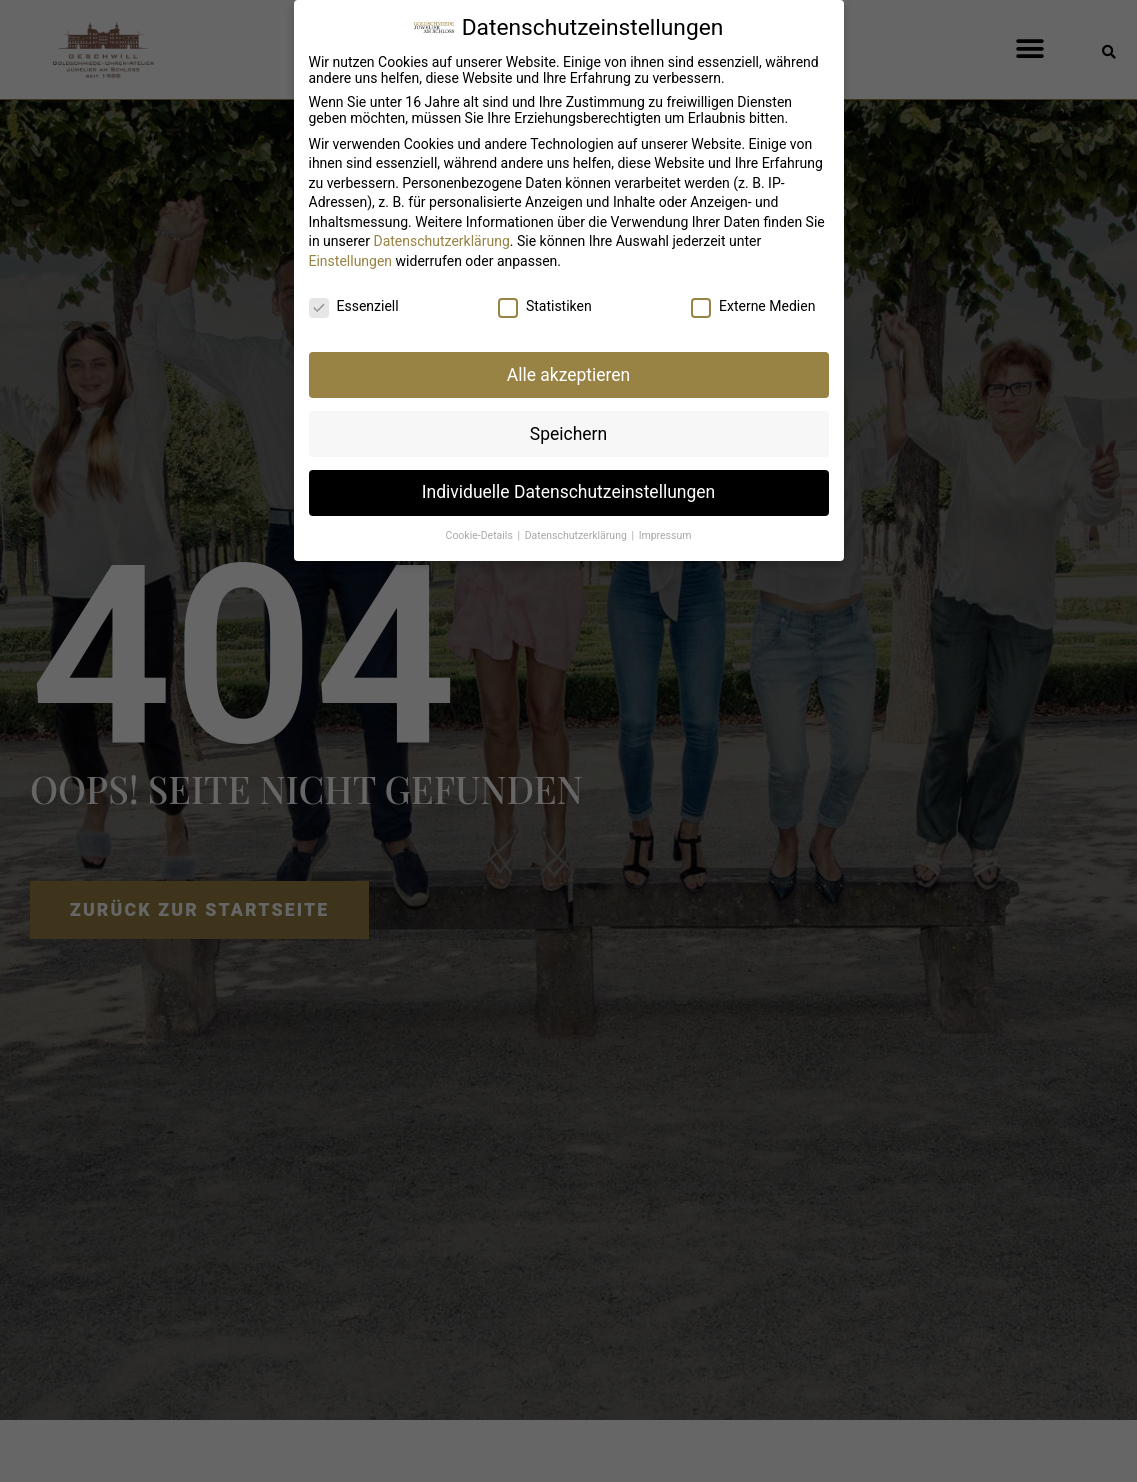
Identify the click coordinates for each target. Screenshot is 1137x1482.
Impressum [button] (665, 528)
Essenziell (354, 298)
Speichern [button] (568, 426)
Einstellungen (351, 254)
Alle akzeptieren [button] (569, 367)
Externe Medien (753, 298)
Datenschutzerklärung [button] (577, 528)
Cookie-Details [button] (481, 528)
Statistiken (545, 298)
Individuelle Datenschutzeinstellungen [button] (568, 485)
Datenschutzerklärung (441, 234)
